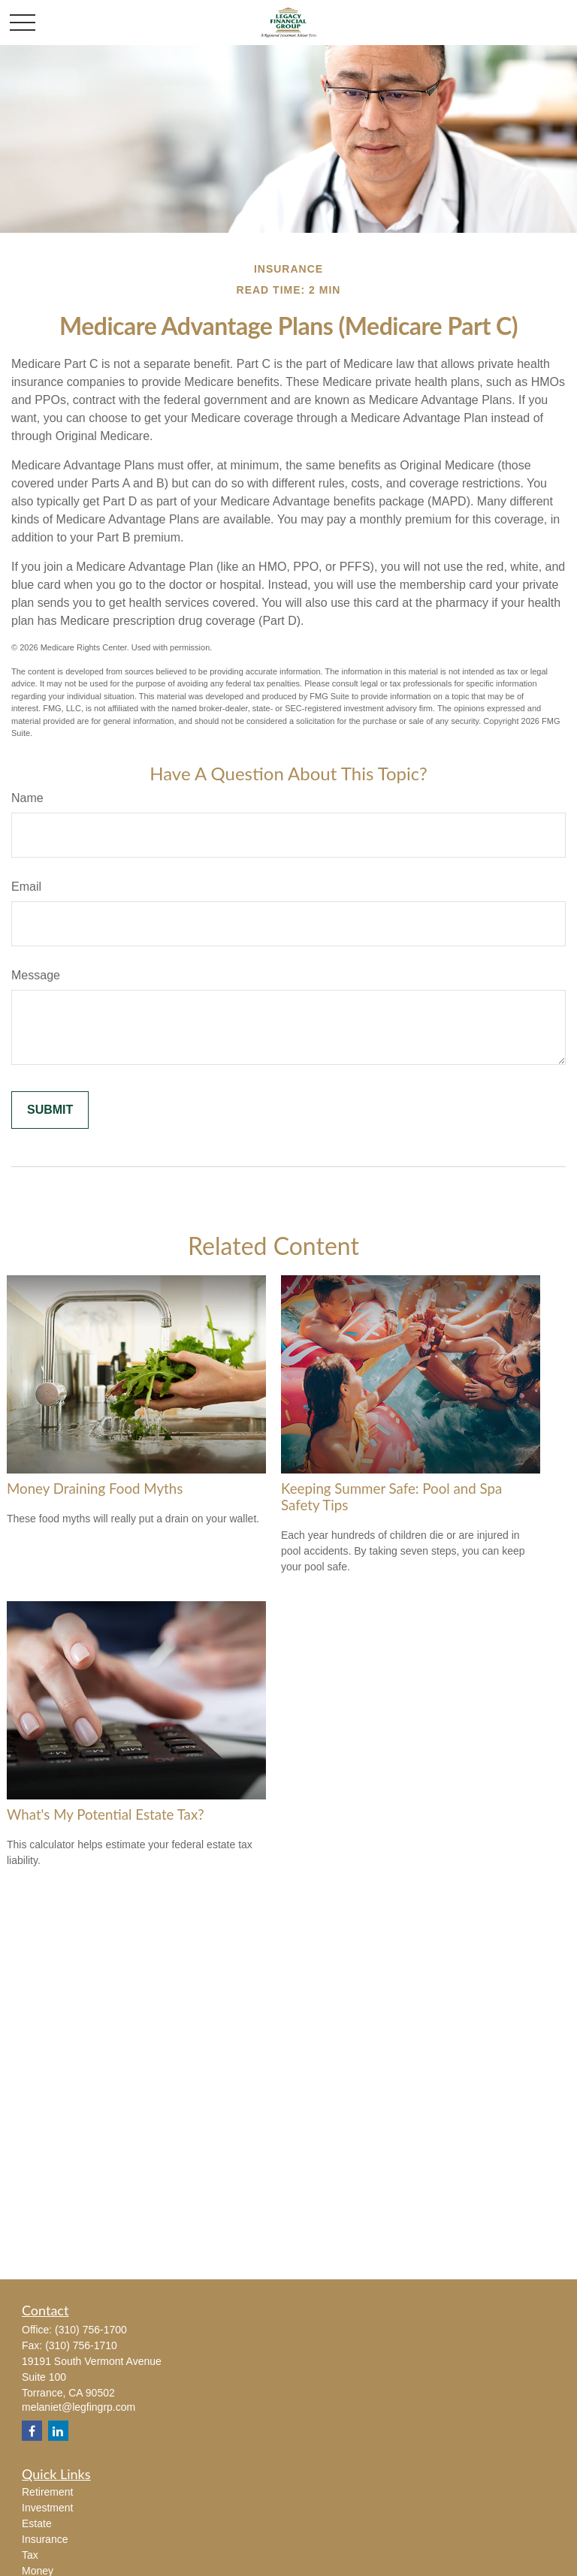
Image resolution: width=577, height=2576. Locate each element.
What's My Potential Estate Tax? (105, 1814)
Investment (47, 2508)
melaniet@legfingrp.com (78, 2407)
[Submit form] (50, 1110)
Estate (37, 2523)
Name (27, 798)
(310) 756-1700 (91, 2330)
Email (26, 886)
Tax (30, 2555)
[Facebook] (32, 2431)
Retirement (47, 2492)
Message (35, 975)
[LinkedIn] (58, 2431)
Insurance (45, 2539)
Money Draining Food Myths (95, 1488)
